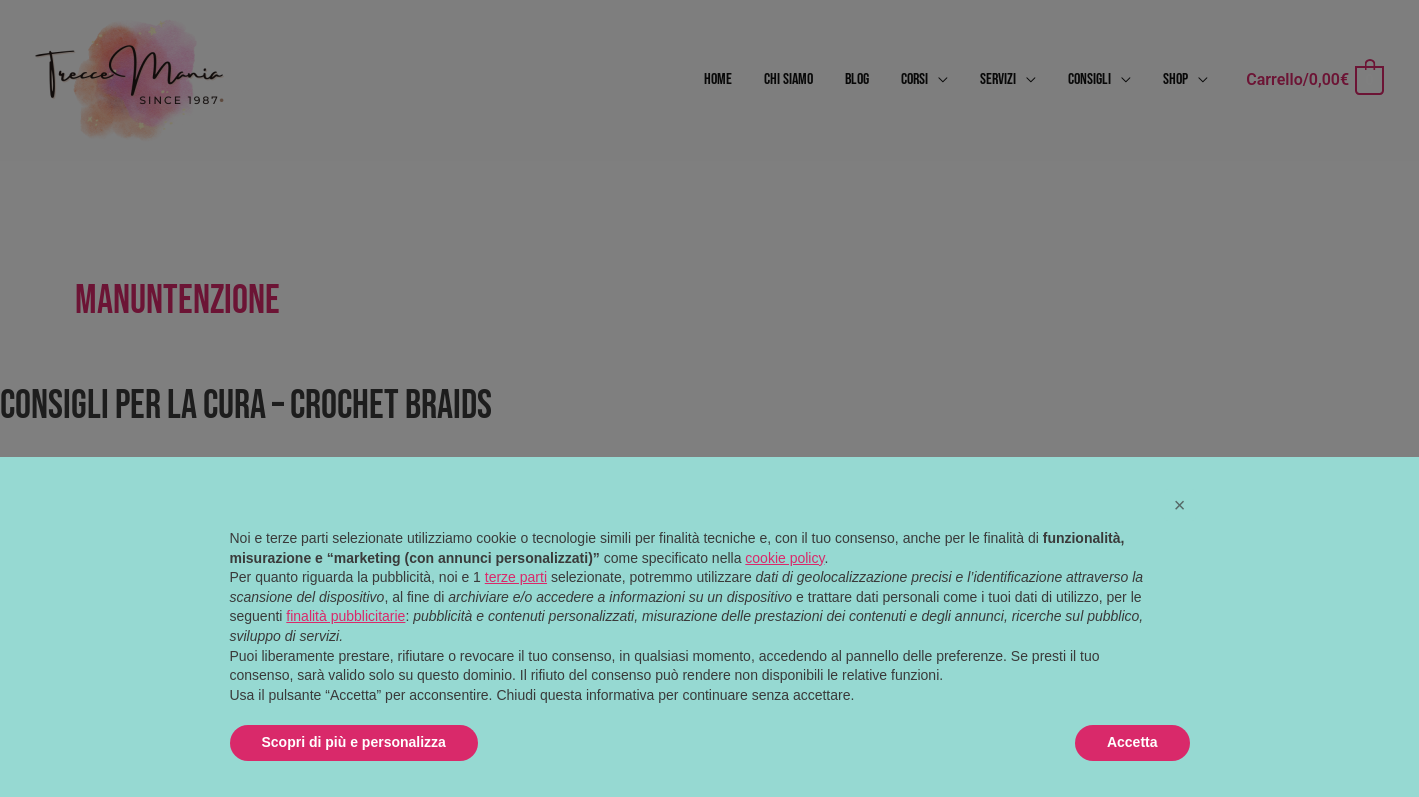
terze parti (516, 577)
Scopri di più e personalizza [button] (354, 742)
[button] (1180, 505)
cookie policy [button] (784, 558)
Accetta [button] (1132, 742)
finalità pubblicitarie (345, 616)
